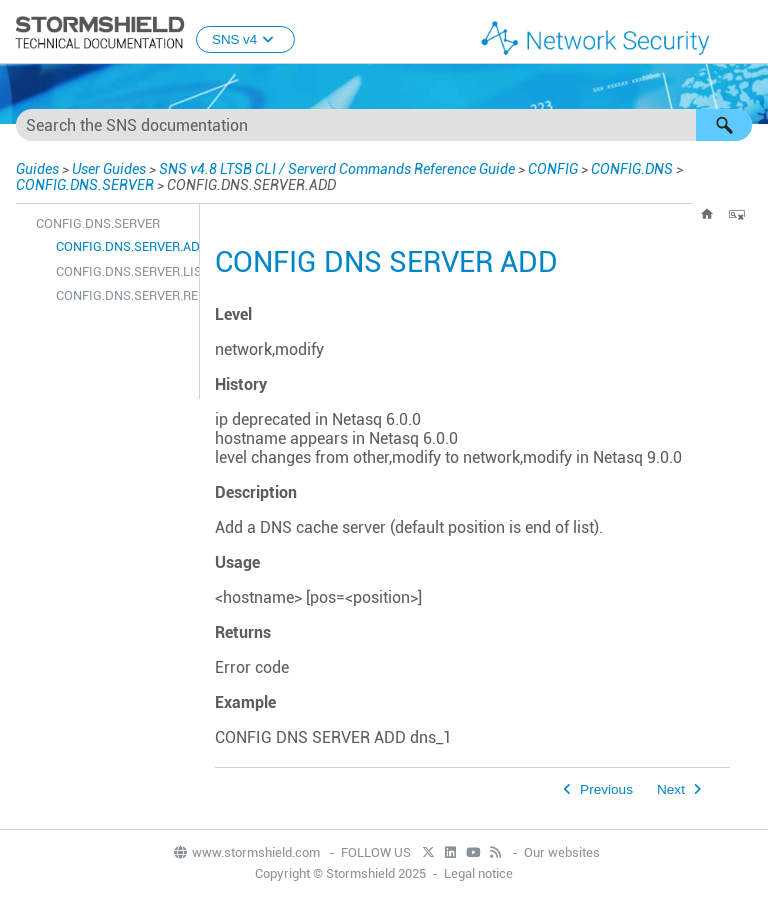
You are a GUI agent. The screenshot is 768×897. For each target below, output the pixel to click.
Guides (37, 169)
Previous (606, 789)
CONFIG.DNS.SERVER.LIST (122, 271)
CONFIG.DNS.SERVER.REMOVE (122, 295)
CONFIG (553, 169)
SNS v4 (245, 39)
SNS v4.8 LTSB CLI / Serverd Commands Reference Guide (337, 169)
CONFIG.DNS (632, 169)
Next (671, 789)
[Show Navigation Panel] (744, 33)
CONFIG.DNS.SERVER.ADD (122, 246)
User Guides (109, 169)
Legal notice (478, 873)
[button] (724, 125)
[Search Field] (384, 125)
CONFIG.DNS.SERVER (85, 185)
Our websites (562, 852)
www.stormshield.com (246, 852)
